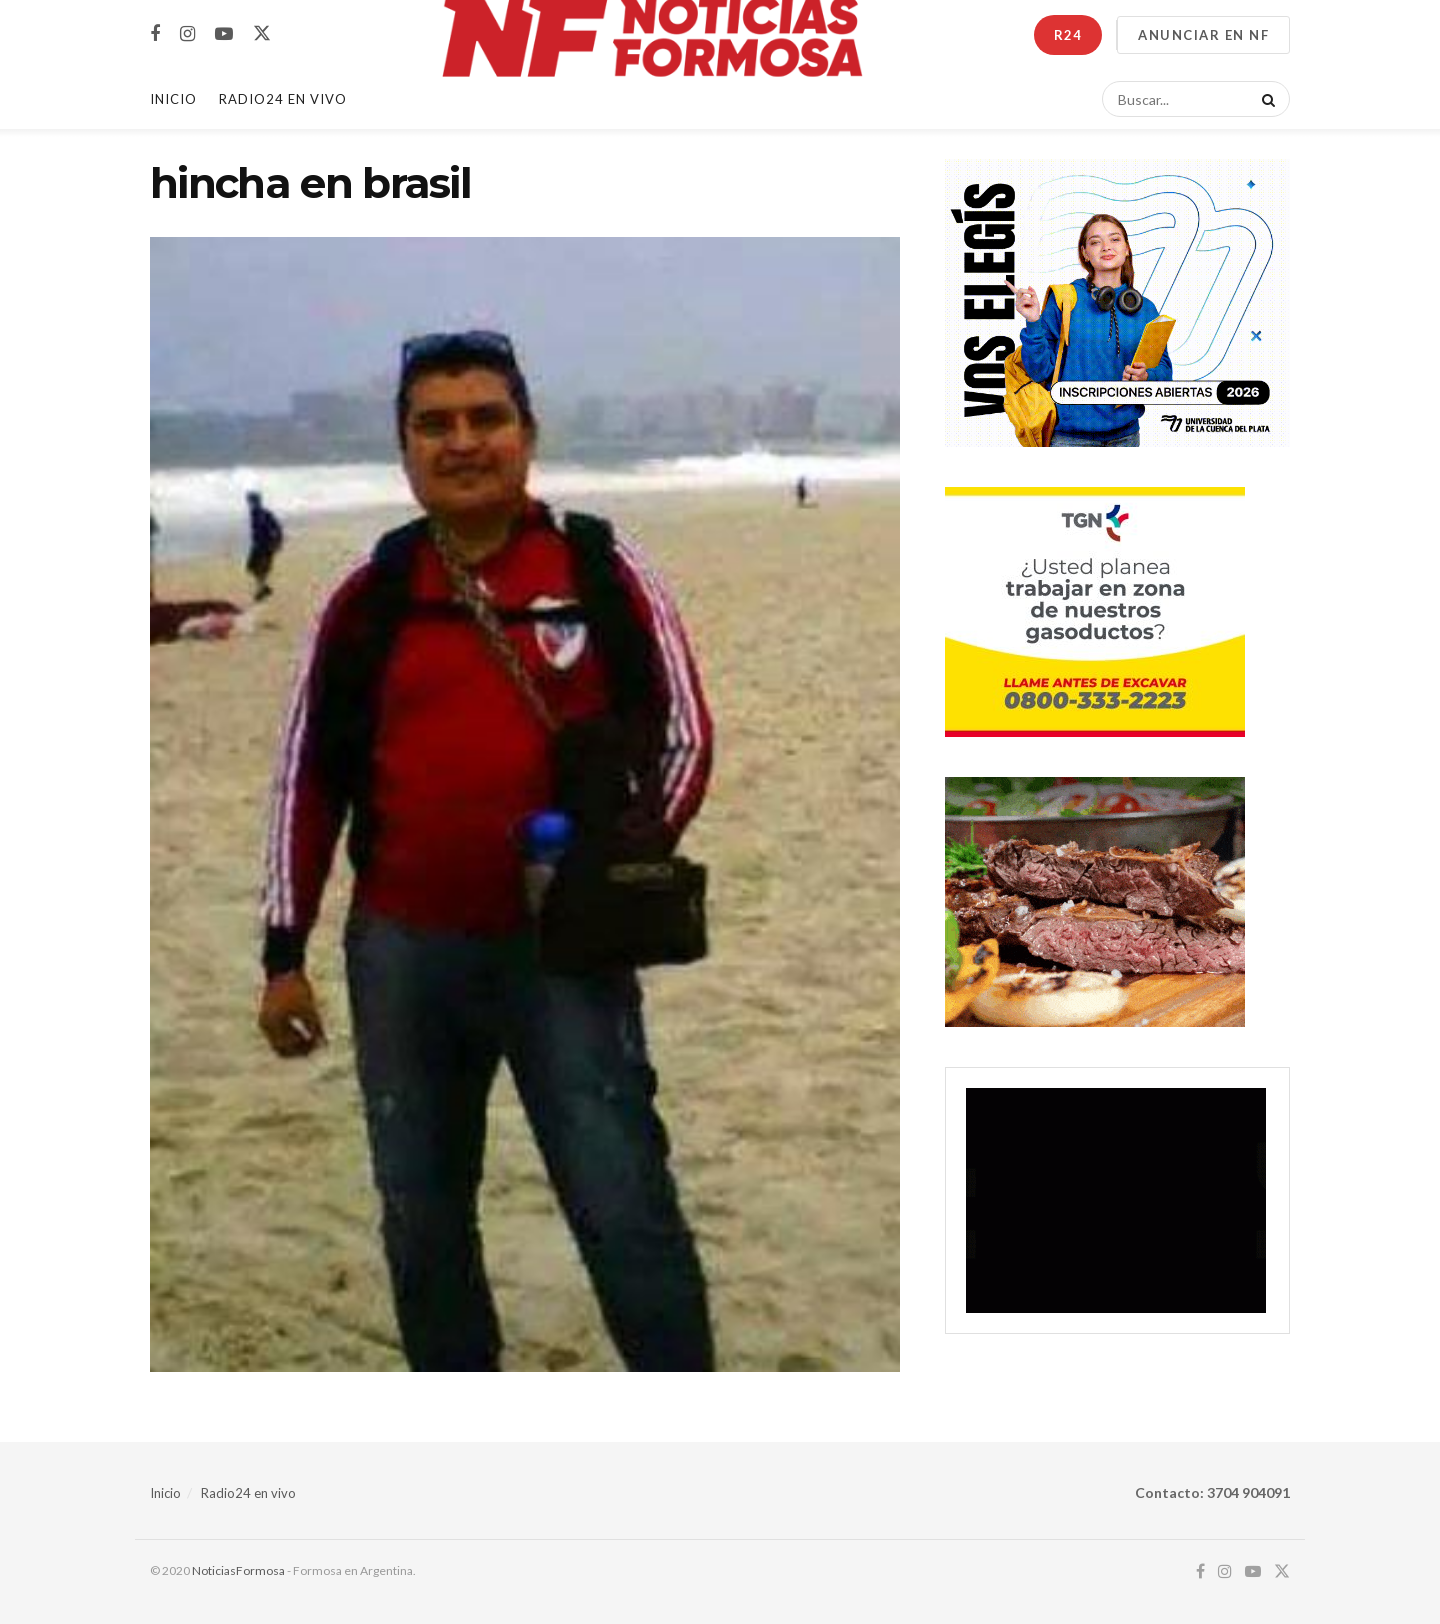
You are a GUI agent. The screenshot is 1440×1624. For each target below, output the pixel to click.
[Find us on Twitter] (262, 34)
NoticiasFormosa (238, 1570)
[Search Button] (1265, 99)
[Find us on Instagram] (187, 34)
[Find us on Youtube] (224, 34)
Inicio (173, 99)
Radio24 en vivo (248, 1493)
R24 (1068, 35)
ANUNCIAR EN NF (1203, 35)
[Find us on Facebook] (155, 34)
